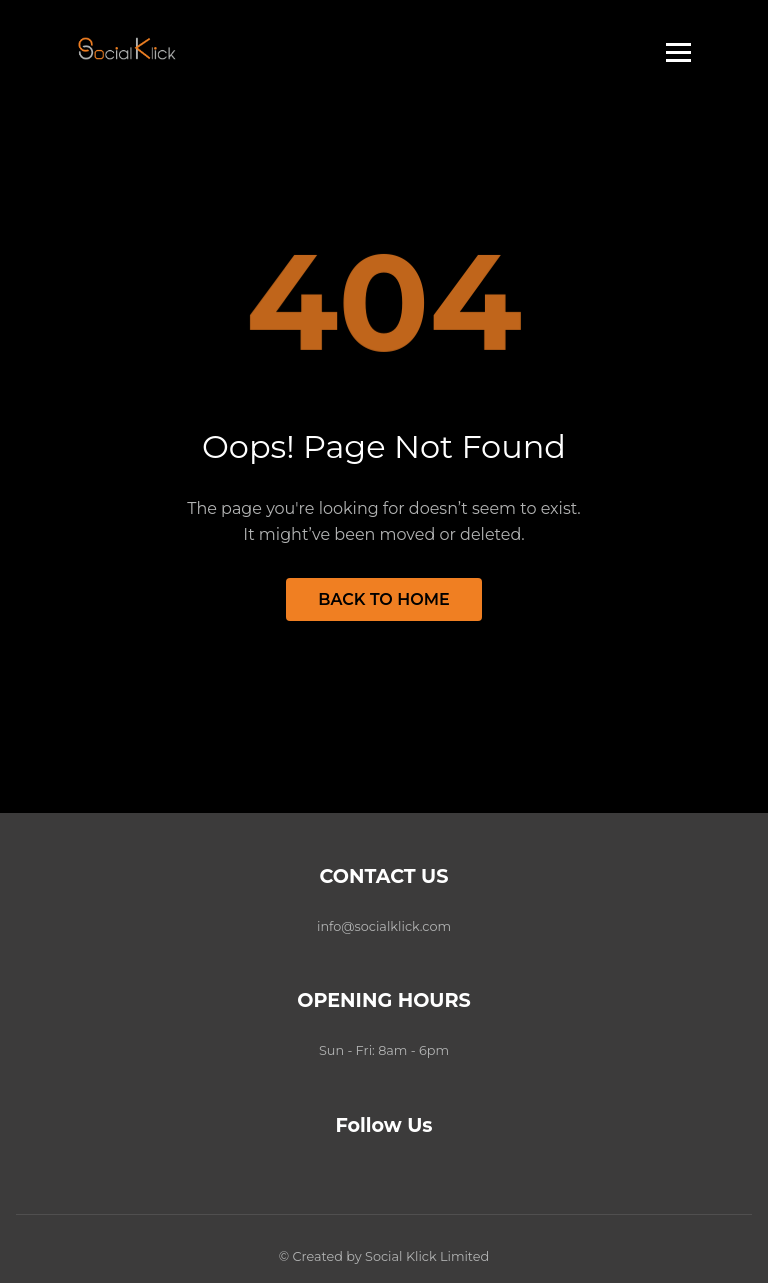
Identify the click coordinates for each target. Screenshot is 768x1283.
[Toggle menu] (678, 52)
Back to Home (383, 599)
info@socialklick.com (384, 926)
